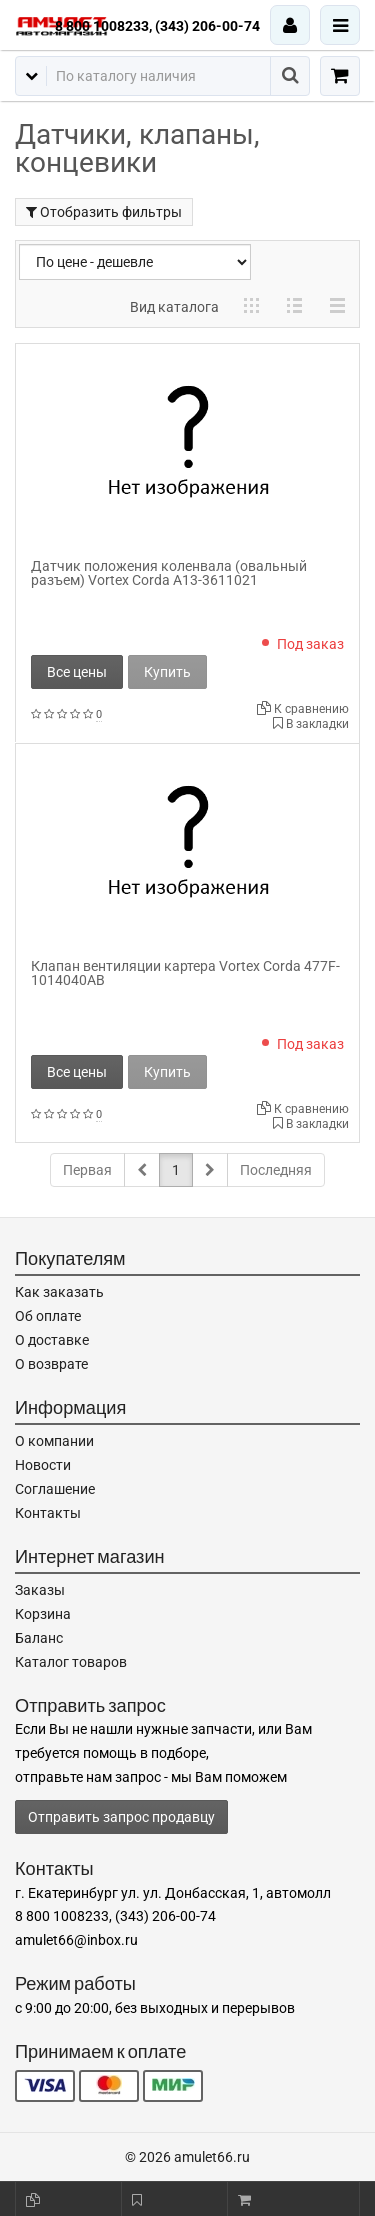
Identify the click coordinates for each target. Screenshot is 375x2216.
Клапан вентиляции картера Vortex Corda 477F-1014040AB (185, 973)
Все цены (77, 672)
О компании (54, 1441)
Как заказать (59, 1292)
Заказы (40, 1590)
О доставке (52, 1340)
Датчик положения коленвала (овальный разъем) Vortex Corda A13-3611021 (169, 573)
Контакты (48, 1513)
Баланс (39, 1638)
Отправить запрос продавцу (121, 1817)
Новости (43, 1465)
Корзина (43, 1614)
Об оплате (48, 1316)
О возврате (51, 1364)
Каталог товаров (71, 1662)
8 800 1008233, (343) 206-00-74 (157, 26)
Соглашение (55, 1489)
